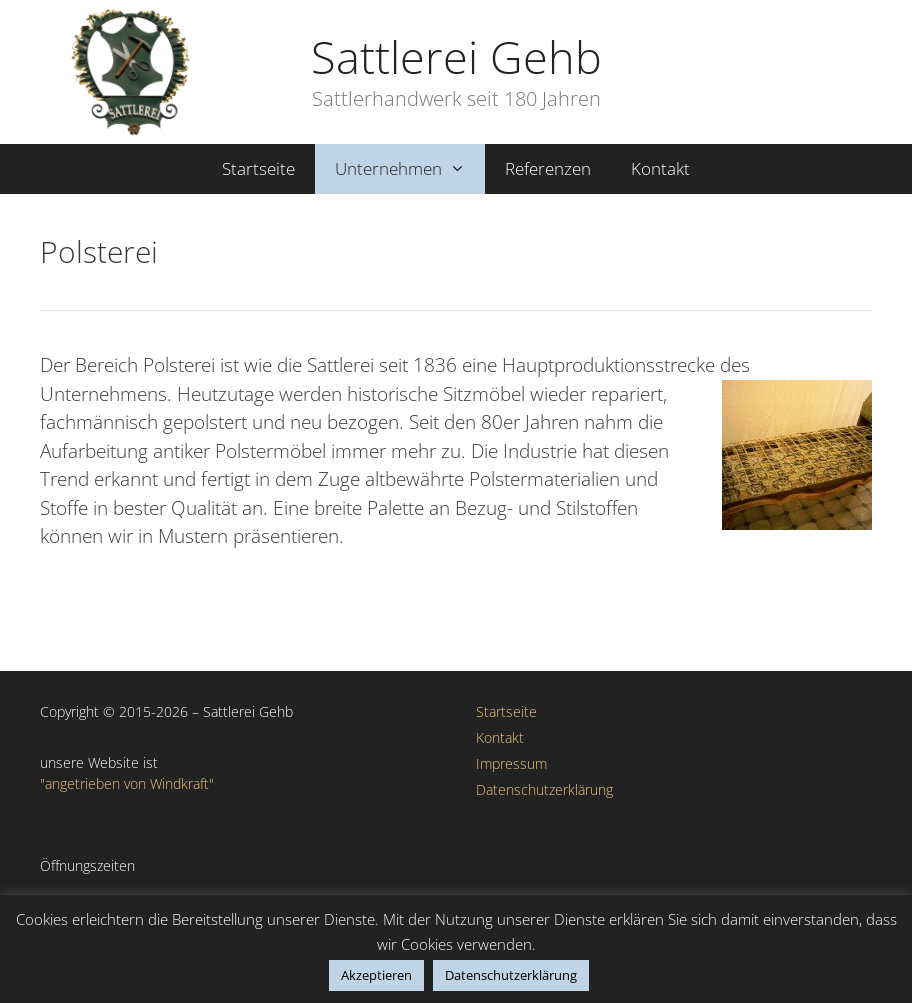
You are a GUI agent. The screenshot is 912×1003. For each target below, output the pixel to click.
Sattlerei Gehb (456, 56)
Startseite (258, 168)
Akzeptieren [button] (376, 975)
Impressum (511, 763)
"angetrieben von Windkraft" (127, 783)
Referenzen (548, 168)
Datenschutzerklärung (544, 789)
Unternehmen (410, 169)
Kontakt (660, 168)
